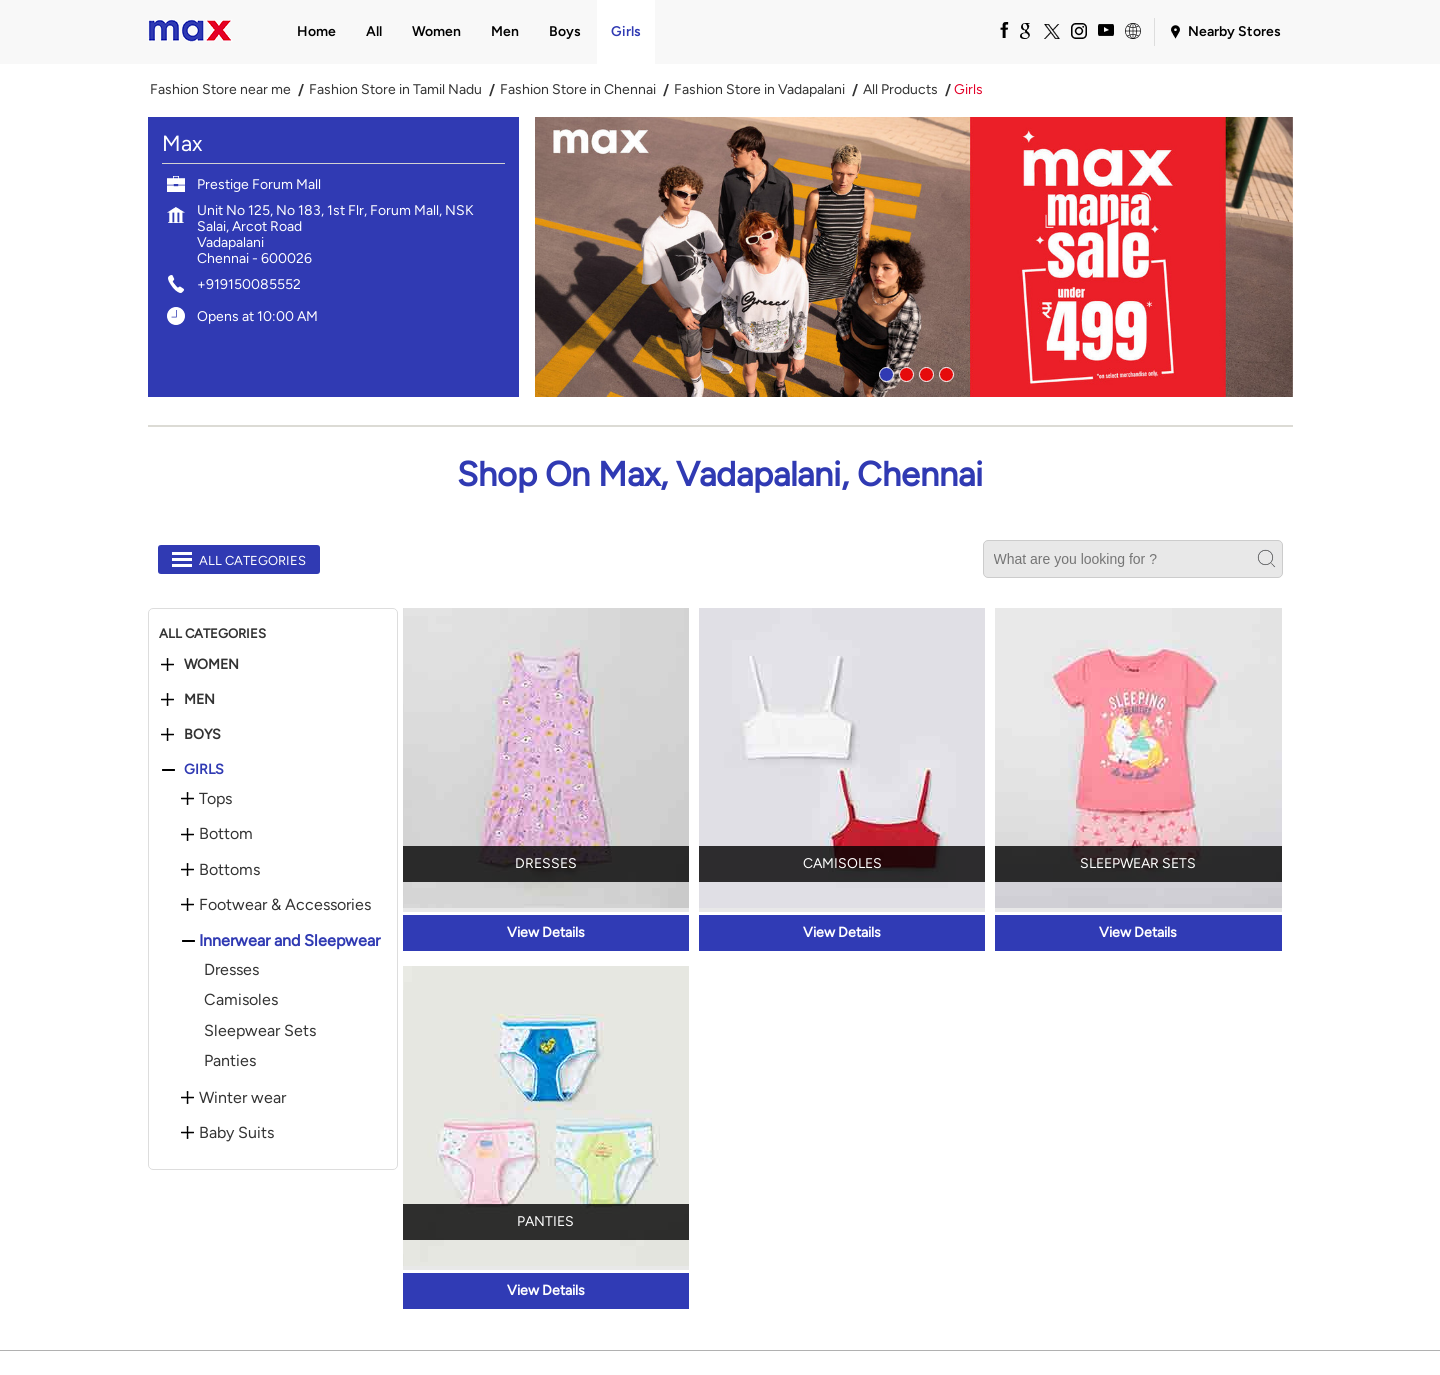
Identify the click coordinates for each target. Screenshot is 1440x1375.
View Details (546, 932)
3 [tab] (924, 372)
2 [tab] (904, 372)
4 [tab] (944, 372)
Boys (202, 735)
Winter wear (242, 1098)
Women (211, 665)
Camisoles (241, 999)
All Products (900, 90)
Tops (215, 799)
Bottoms (229, 870)
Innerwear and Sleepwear (289, 941)
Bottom (226, 834)
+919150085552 (249, 284)
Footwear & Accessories (285, 905)
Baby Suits (236, 1133)
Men (199, 700)
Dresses (231, 969)
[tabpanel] (914, 257)
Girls (204, 770)
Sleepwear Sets (260, 1030)
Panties (230, 1060)
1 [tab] (884, 372)
